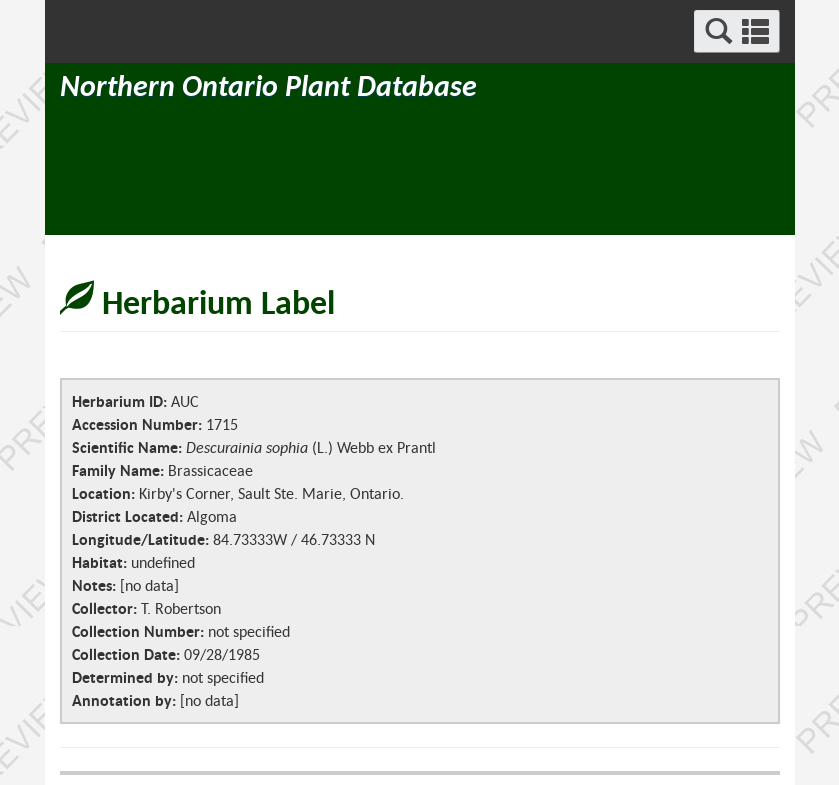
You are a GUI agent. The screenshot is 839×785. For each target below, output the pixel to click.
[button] (737, 31)
